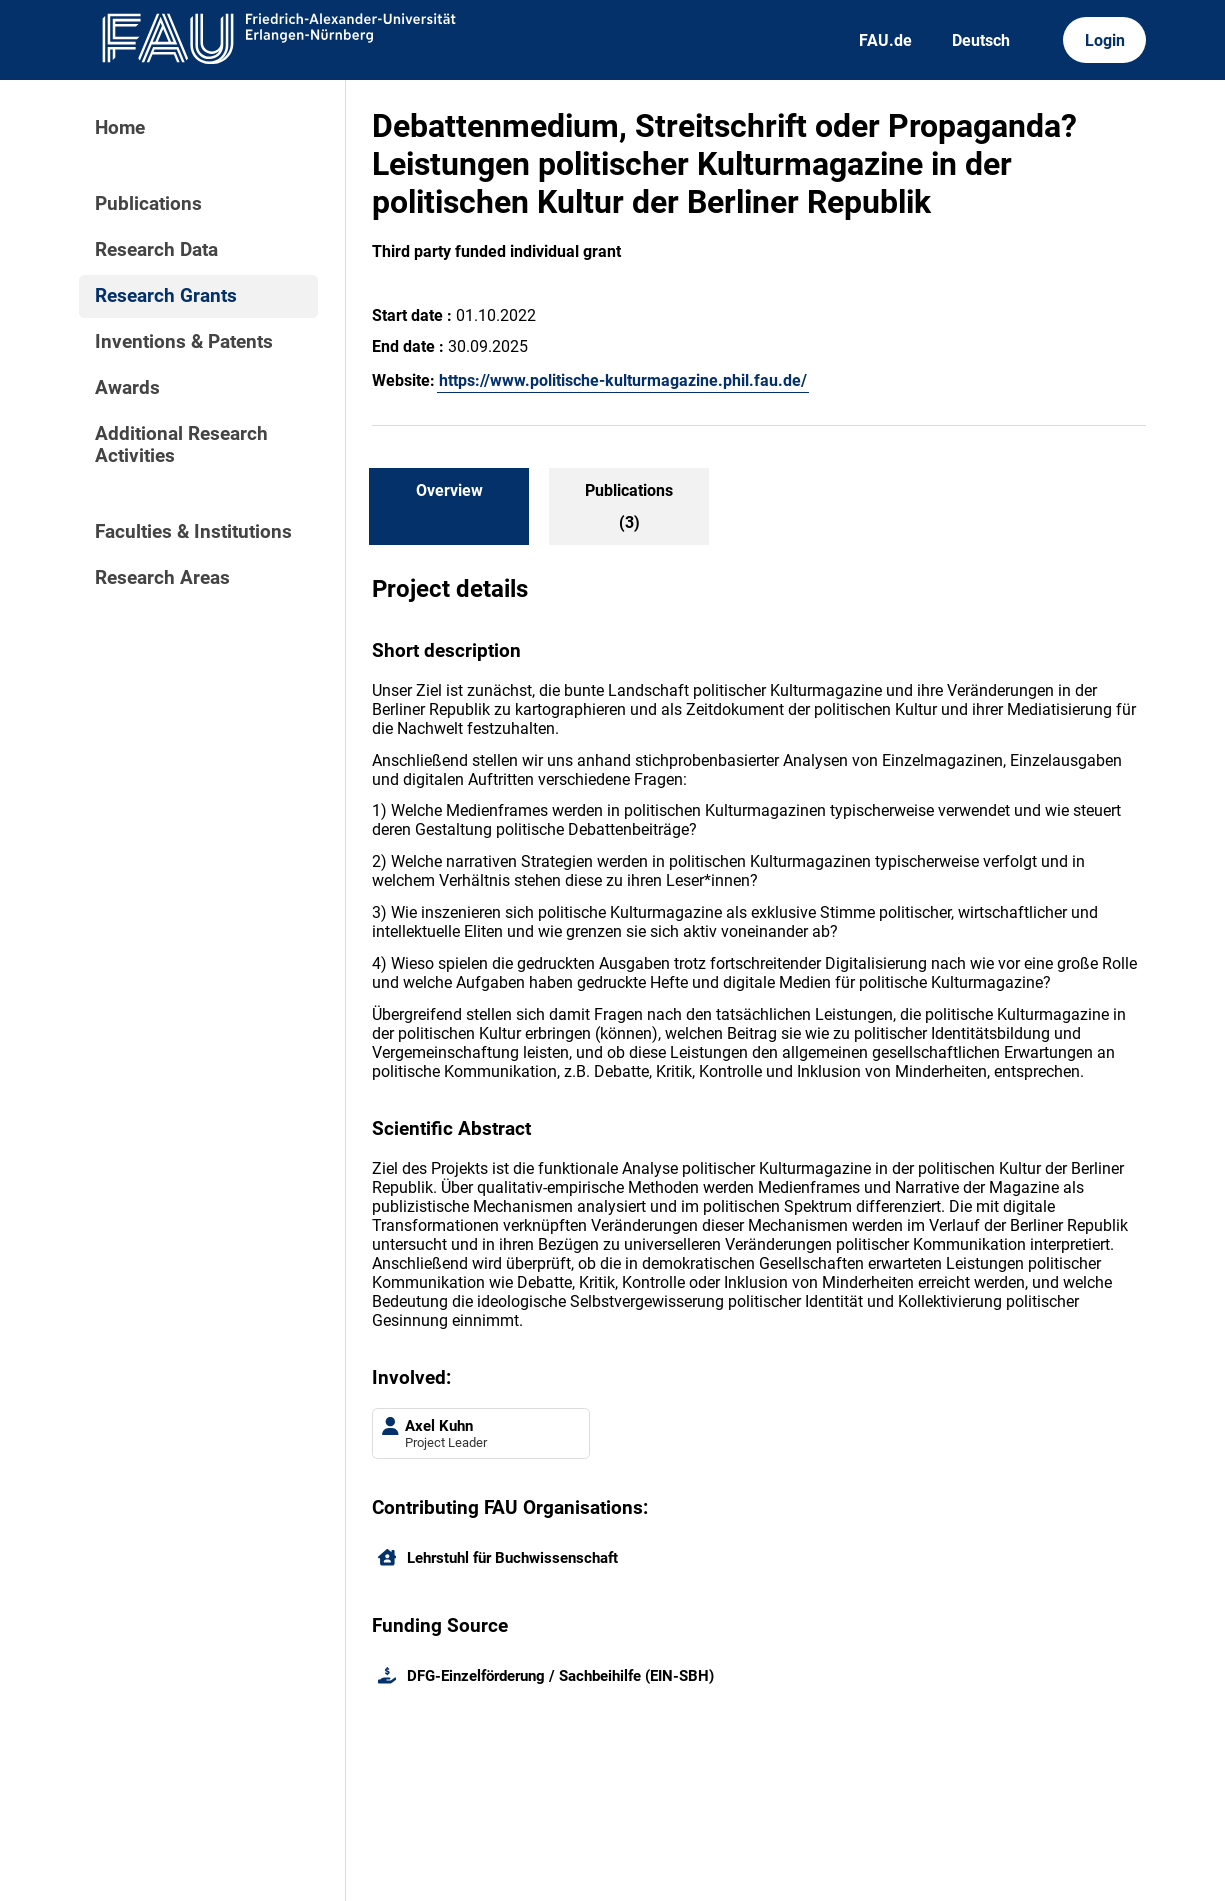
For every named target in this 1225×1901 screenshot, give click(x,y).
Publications (148, 204)
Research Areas (162, 578)
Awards (127, 388)
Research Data (156, 250)
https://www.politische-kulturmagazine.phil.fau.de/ (623, 380)
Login (1105, 40)
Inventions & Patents (184, 342)
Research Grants (166, 296)
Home (120, 128)
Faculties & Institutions (193, 532)
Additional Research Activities (181, 445)
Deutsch (981, 40)
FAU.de (885, 40)
